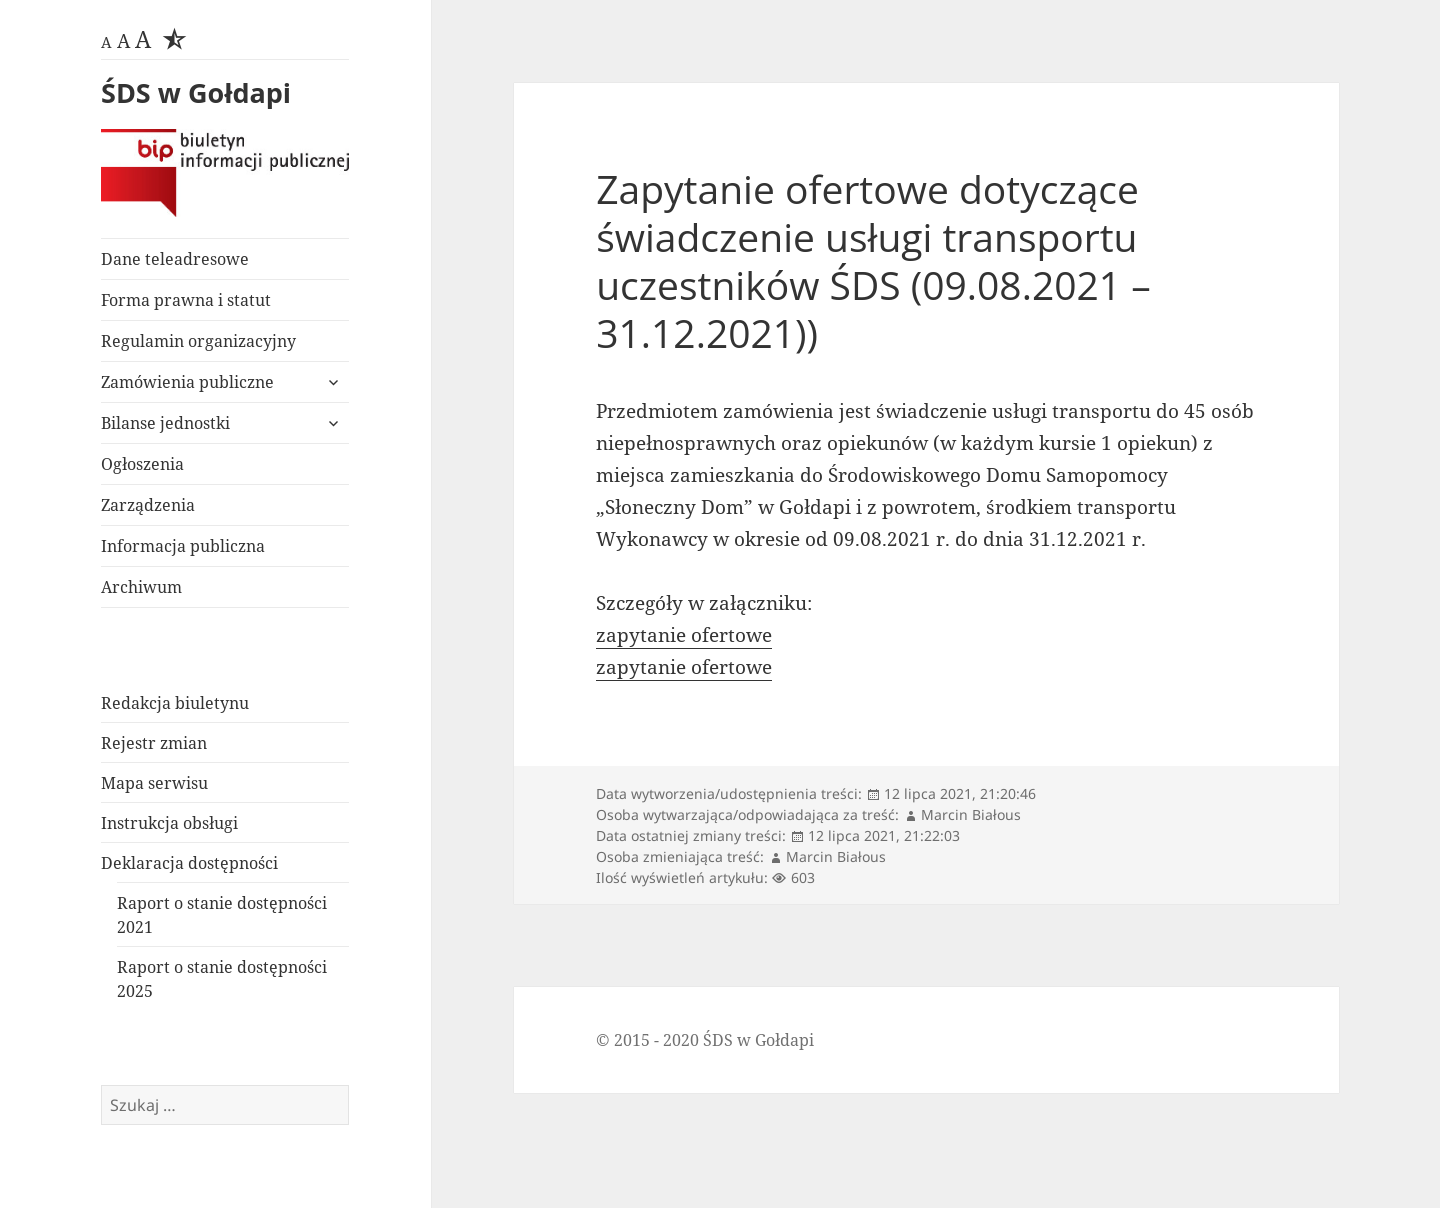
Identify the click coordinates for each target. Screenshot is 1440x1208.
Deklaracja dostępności (189, 863)
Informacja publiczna (183, 546)
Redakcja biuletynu (175, 703)
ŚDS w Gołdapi (196, 92)
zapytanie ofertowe (684, 635)
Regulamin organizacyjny (198, 341)
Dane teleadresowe (175, 259)
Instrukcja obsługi (169, 823)
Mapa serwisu (154, 783)
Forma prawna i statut (186, 300)
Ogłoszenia (142, 464)
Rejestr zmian (154, 743)
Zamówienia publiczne (187, 382)
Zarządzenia (148, 505)
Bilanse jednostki (165, 423)
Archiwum (141, 587)
